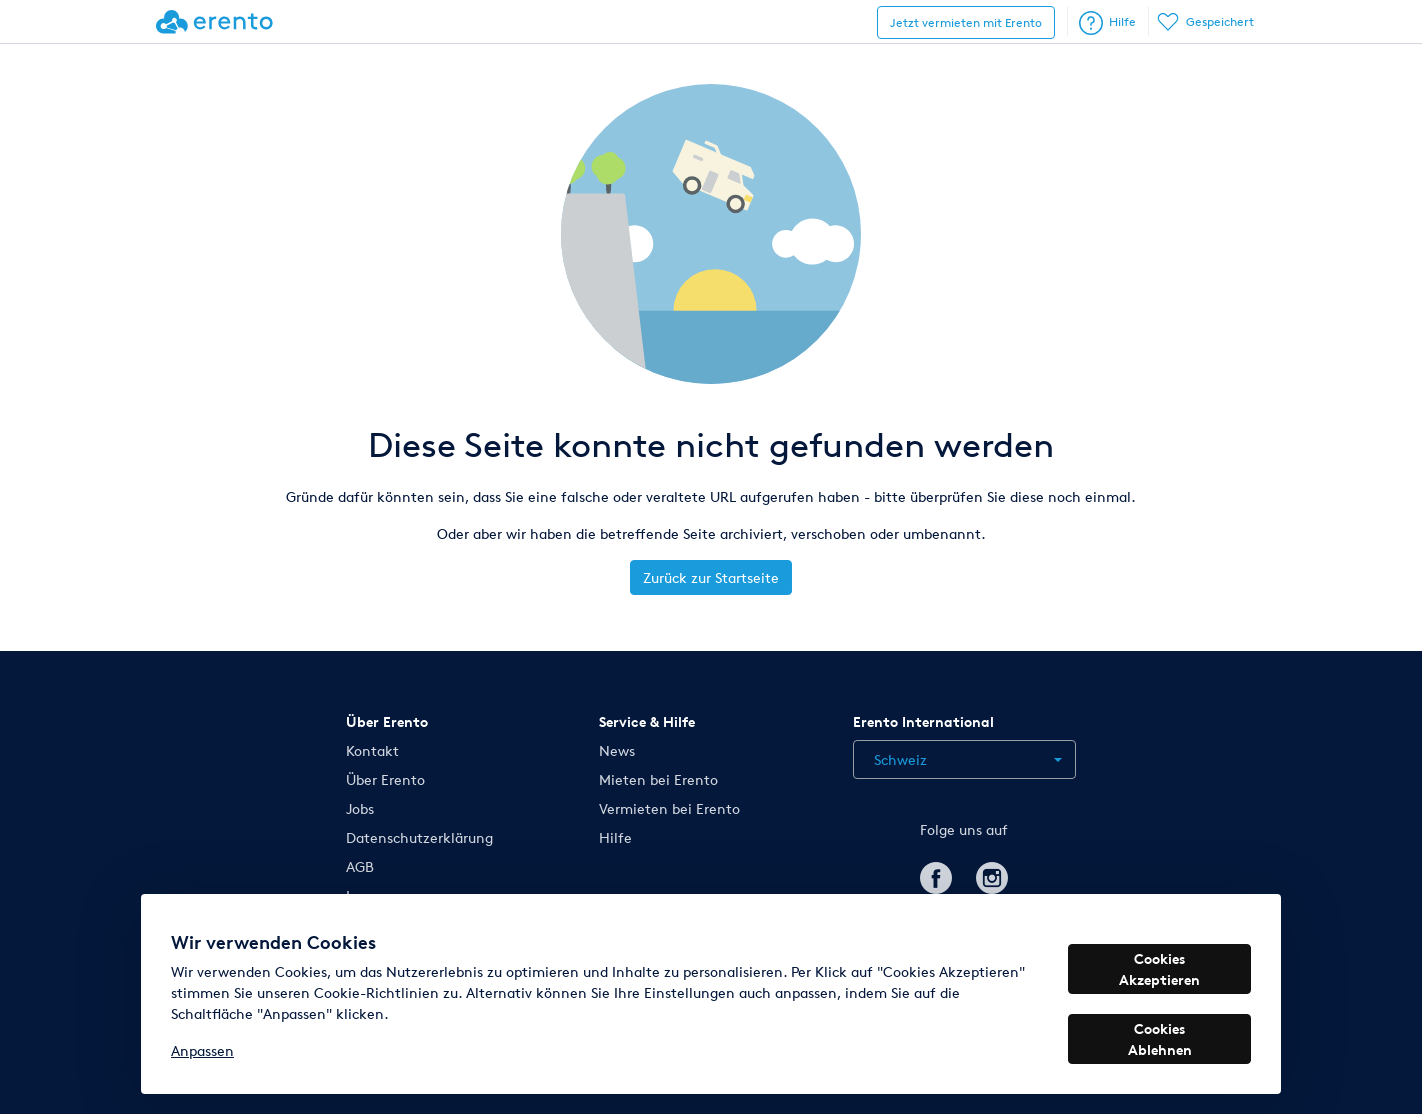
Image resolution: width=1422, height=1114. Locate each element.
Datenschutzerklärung (419, 837)
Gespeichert (1207, 22)
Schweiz (900, 759)
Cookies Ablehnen (1160, 1039)
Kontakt (372, 750)
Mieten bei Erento (658, 779)
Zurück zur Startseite (711, 577)
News (617, 750)
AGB (360, 866)
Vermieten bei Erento (669, 808)
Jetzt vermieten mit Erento (966, 22)
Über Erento (385, 779)
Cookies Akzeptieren (1159, 969)
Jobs (360, 808)
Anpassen (202, 1050)
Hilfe (1107, 23)
